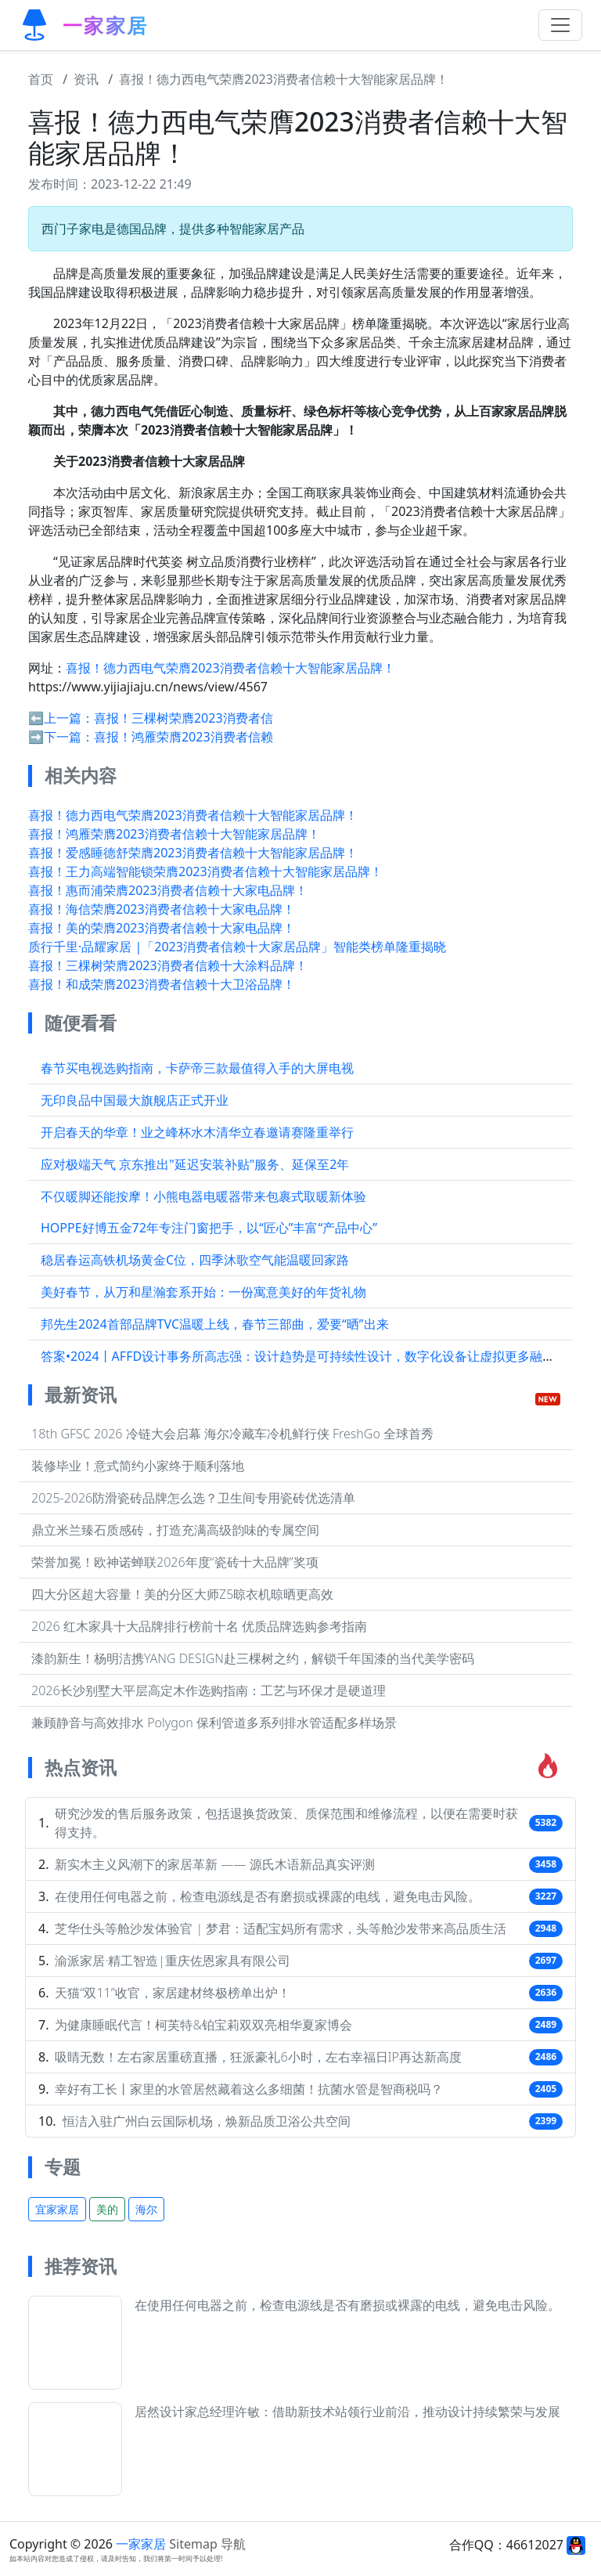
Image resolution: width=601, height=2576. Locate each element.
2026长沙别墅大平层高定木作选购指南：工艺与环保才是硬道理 (208, 1690)
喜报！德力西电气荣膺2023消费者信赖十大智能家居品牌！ (283, 79)
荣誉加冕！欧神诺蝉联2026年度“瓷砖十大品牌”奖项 (174, 1562)
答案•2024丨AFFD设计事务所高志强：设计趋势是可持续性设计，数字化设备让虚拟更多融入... (303, 1356)
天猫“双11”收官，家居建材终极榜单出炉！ (172, 1992)
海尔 (146, 2209)
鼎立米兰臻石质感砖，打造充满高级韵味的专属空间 (175, 1530)
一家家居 (141, 2544)
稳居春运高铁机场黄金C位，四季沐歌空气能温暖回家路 (195, 1259)
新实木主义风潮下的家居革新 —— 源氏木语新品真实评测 (214, 1864)
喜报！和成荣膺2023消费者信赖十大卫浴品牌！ (161, 984)
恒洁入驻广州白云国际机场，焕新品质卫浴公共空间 (207, 2121)
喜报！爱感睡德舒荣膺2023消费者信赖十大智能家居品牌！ (193, 852)
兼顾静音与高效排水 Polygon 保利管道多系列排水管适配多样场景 (214, 1722)
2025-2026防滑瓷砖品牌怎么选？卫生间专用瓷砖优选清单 (193, 1497)
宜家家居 (57, 2209)
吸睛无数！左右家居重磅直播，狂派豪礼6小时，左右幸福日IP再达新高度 (258, 2056)
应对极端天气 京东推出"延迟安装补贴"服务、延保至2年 (195, 1164)
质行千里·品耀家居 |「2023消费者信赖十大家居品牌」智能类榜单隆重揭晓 (237, 946)
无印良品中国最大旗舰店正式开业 (135, 1100)
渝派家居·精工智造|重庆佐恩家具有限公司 (172, 1960)
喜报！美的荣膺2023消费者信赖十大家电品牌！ (161, 927)
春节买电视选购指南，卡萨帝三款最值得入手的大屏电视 (197, 1068)
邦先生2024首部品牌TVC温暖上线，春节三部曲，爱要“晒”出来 (215, 1324)
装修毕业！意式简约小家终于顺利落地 (137, 1465)
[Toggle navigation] (560, 25)
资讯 (86, 79)
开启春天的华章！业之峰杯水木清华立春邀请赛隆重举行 (197, 1132)
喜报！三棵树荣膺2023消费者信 (183, 718)
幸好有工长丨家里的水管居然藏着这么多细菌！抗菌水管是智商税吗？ (249, 2089)
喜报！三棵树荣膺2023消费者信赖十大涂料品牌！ (168, 965)
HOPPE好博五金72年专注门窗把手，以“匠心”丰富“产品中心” (209, 1227)
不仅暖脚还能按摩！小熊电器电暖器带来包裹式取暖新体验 (203, 1196)
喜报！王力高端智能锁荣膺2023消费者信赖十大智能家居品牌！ (205, 871)
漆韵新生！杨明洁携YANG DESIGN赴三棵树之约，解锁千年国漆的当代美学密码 (252, 1658)
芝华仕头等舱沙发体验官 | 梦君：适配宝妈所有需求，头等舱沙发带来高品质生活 (280, 1928)
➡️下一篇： (61, 736)
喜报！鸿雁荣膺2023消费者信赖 (183, 736)
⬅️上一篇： (61, 718)
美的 (107, 2209)
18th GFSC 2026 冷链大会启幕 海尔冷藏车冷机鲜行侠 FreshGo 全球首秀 (232, 1433)
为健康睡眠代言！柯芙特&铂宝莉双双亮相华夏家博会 (203, 2024)
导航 (233, 2544)
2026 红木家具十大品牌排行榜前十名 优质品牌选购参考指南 (199, 1626)
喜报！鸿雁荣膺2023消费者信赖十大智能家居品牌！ (174, 833)
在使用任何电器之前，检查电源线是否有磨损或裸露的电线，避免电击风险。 (267, 1896)
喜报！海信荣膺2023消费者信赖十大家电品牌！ (161, 909)
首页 (40, 79)
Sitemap (193, 2544)
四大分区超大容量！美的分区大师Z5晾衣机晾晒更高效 (182, 1594)
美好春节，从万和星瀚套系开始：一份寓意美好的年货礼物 (203, 1292)
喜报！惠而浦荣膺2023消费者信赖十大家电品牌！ (168, 890)
